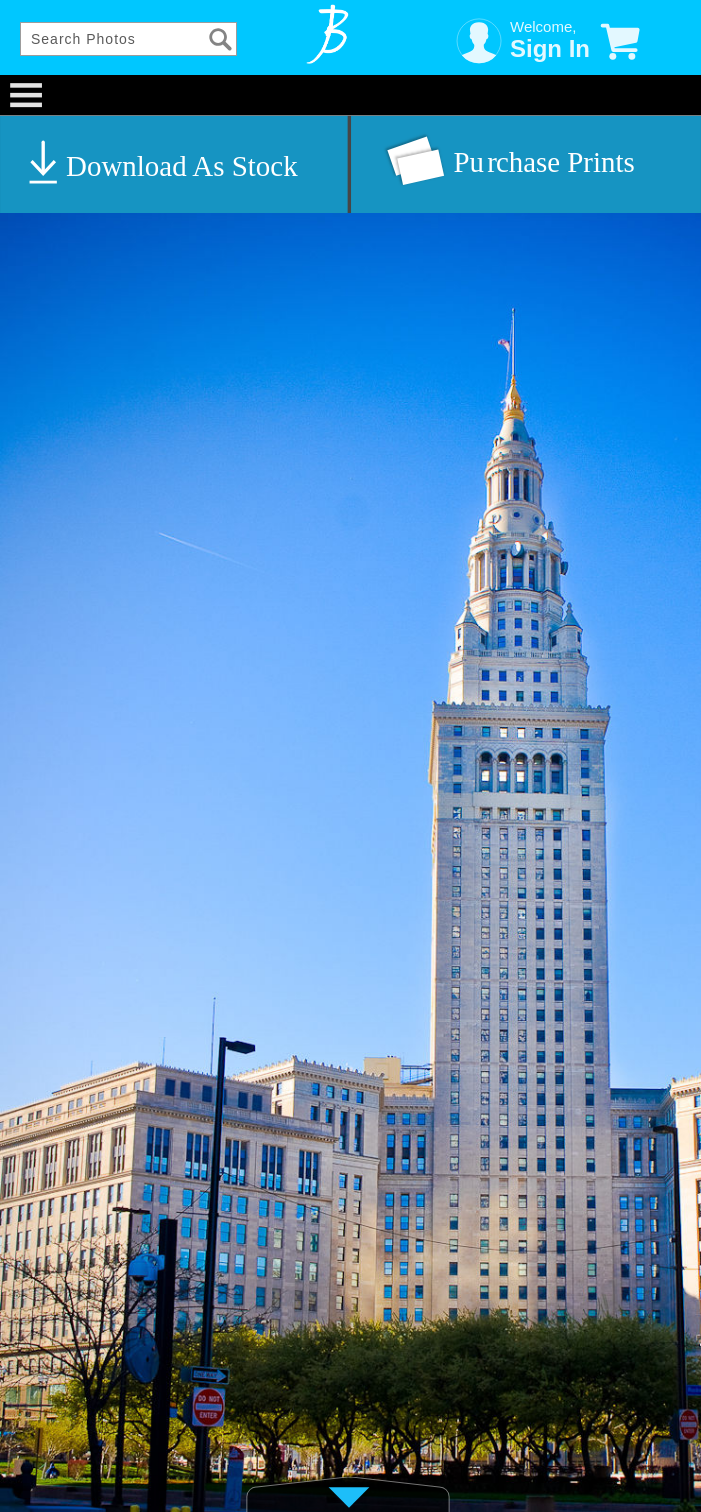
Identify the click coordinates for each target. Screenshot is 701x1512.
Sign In (550, 48)
